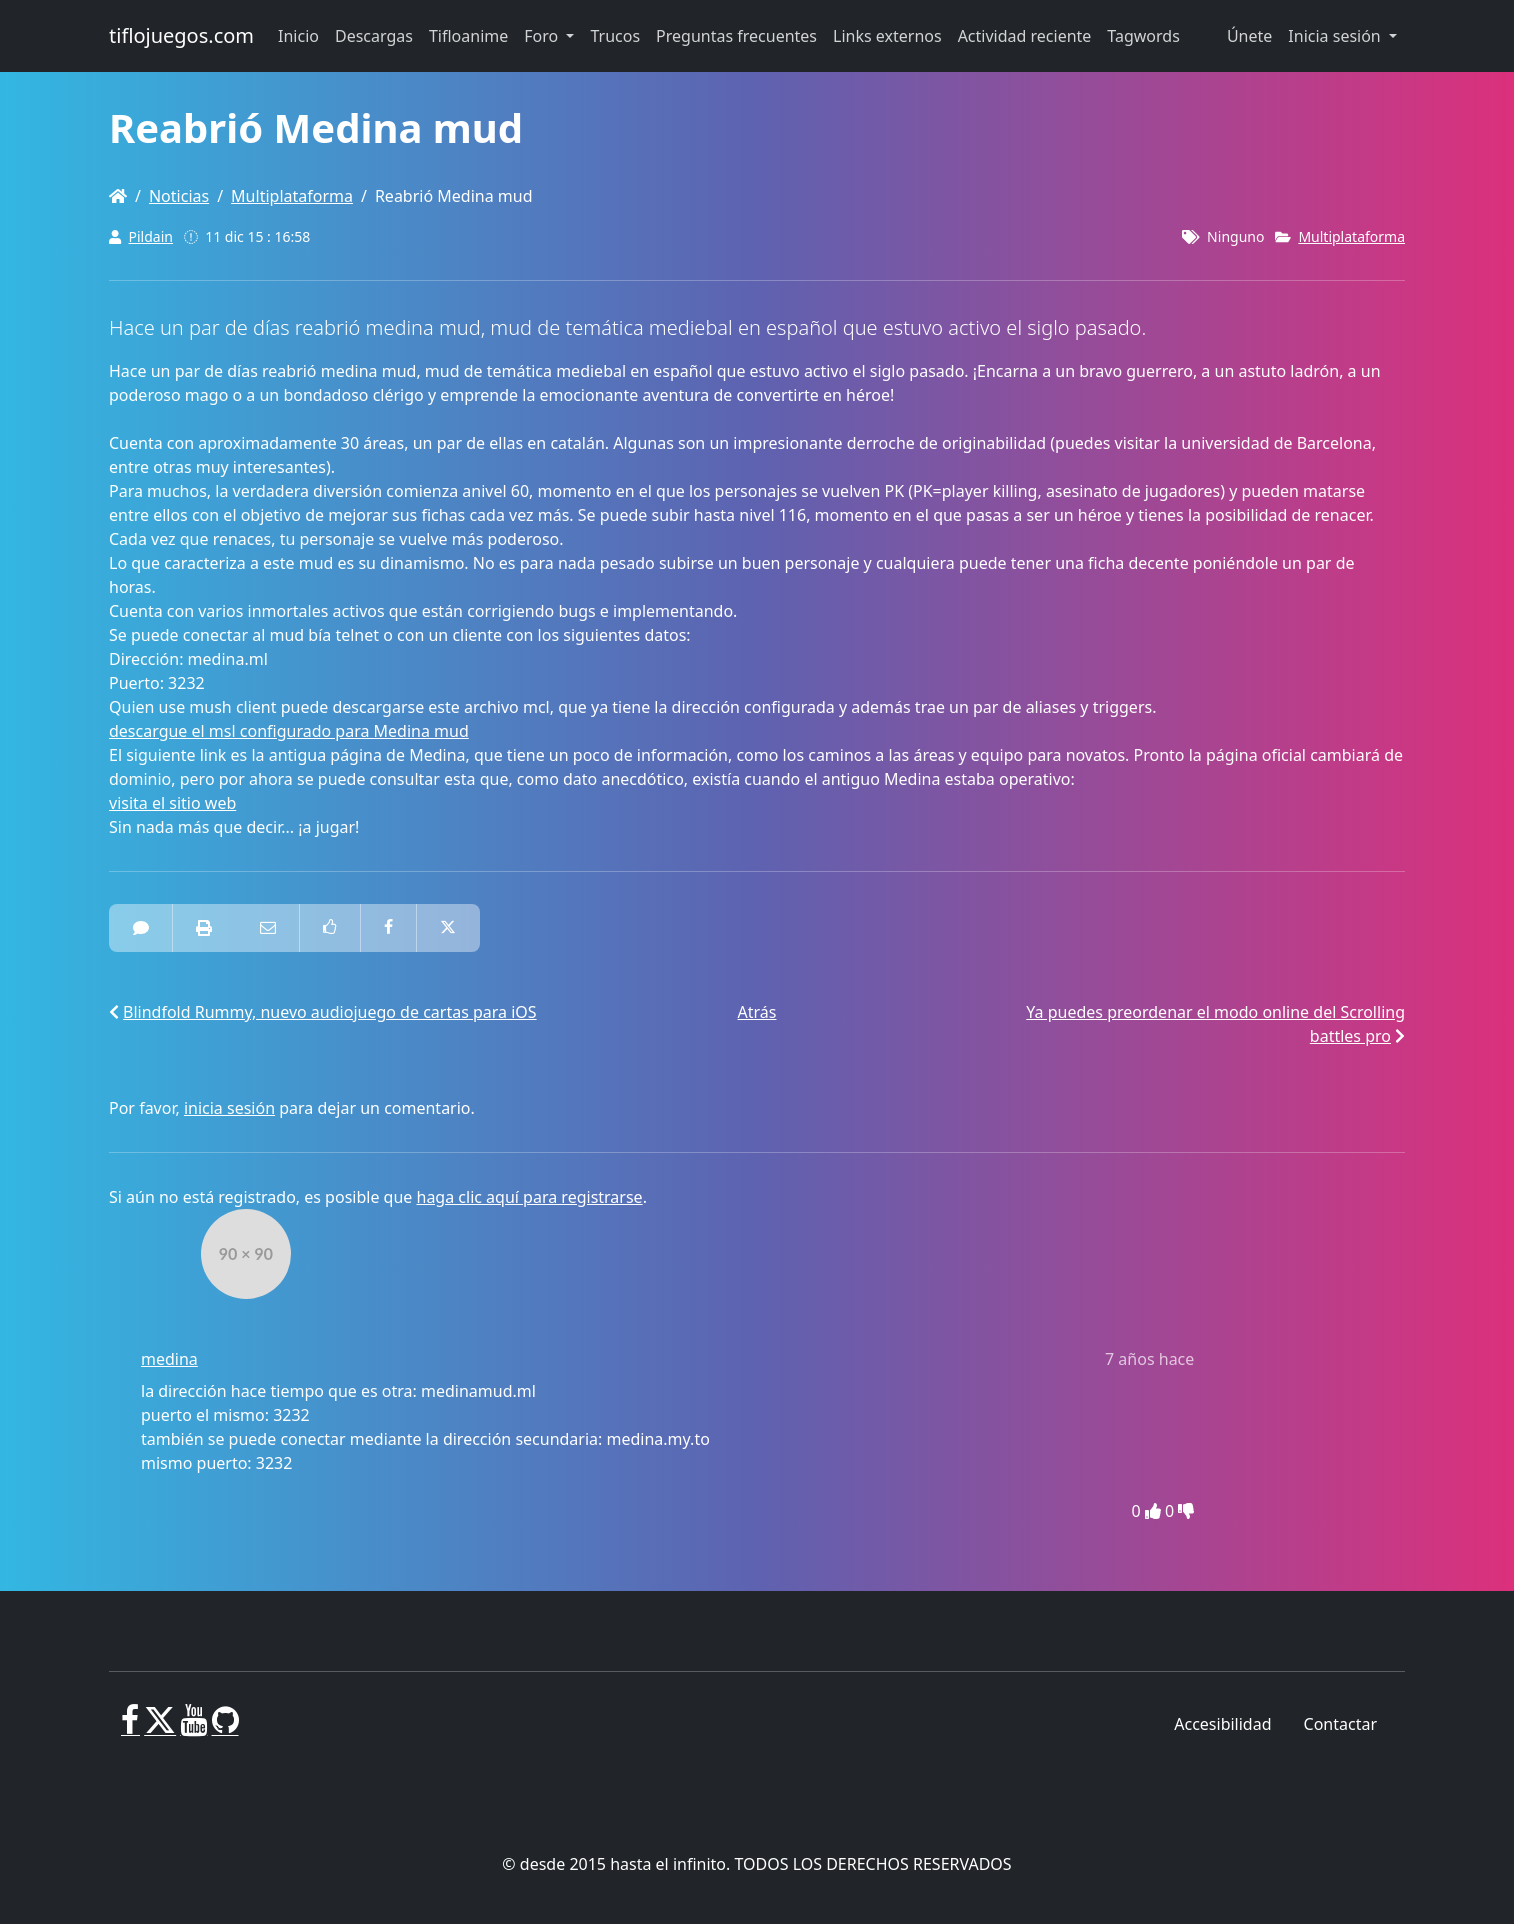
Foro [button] (543, 36)
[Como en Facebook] (330, 928)
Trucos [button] (615, 36)
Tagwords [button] (1143, 36)
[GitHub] (225, 1728)
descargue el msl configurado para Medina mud (289, 731)
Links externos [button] (887, 36)
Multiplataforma (292, 196)
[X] (160, 1728)
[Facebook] (130, 1728)
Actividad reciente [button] (1025, 36)
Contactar (1340, 1724)
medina (169, 1359)
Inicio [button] (298, 36)
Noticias (179, 196)
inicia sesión (229, 1108)
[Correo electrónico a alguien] (268, 928)
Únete (1249, 36)
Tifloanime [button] (468, 36)
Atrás (757, 1012)
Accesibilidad (1222, 1724)
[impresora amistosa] (204, 928)
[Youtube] (193, 1728)
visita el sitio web (172, 803)
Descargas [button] (374, 36)
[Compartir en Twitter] (448, 928)
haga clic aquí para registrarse (530, 1197)
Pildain (151, 236)
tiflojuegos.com (181, 35)
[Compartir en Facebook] (388, 928)
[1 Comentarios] (141, 928)
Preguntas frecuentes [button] (736, 36)
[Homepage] (118, 196)
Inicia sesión (1336, 36)
